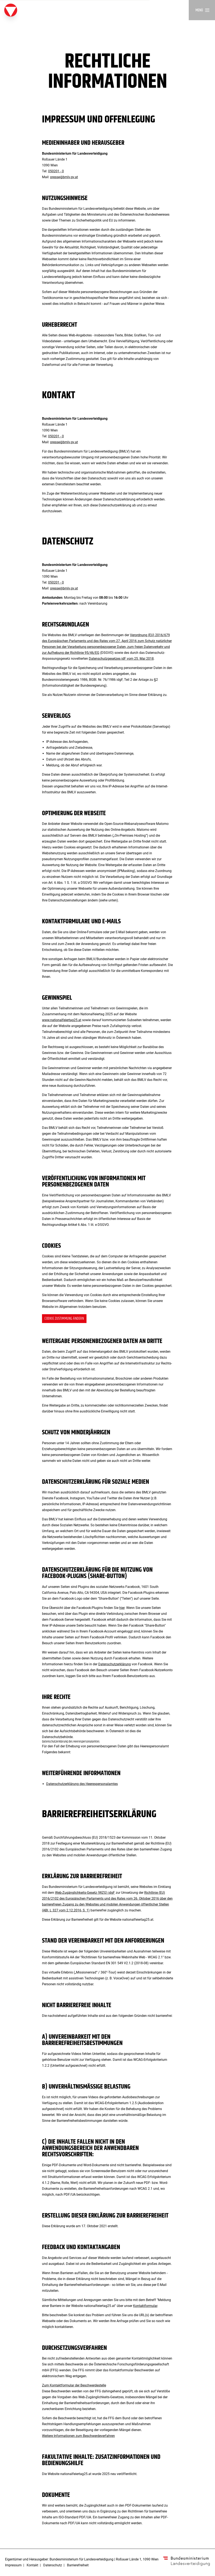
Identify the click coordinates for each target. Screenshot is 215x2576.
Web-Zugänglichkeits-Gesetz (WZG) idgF (85, 1893)
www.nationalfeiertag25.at (61, 1020)
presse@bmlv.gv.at (64, 177)
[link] (94, 10)
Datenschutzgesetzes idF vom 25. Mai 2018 (121, 659)
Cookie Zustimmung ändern (64, 1319)
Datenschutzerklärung (114, 1664)
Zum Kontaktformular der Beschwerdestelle (74, 2385)
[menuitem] (13, 2565)
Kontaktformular (145, 2306)
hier (122, 1608)
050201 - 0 (56, 171)
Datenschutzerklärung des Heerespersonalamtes (82, 1784)
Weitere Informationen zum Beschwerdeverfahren (78, 2436)
